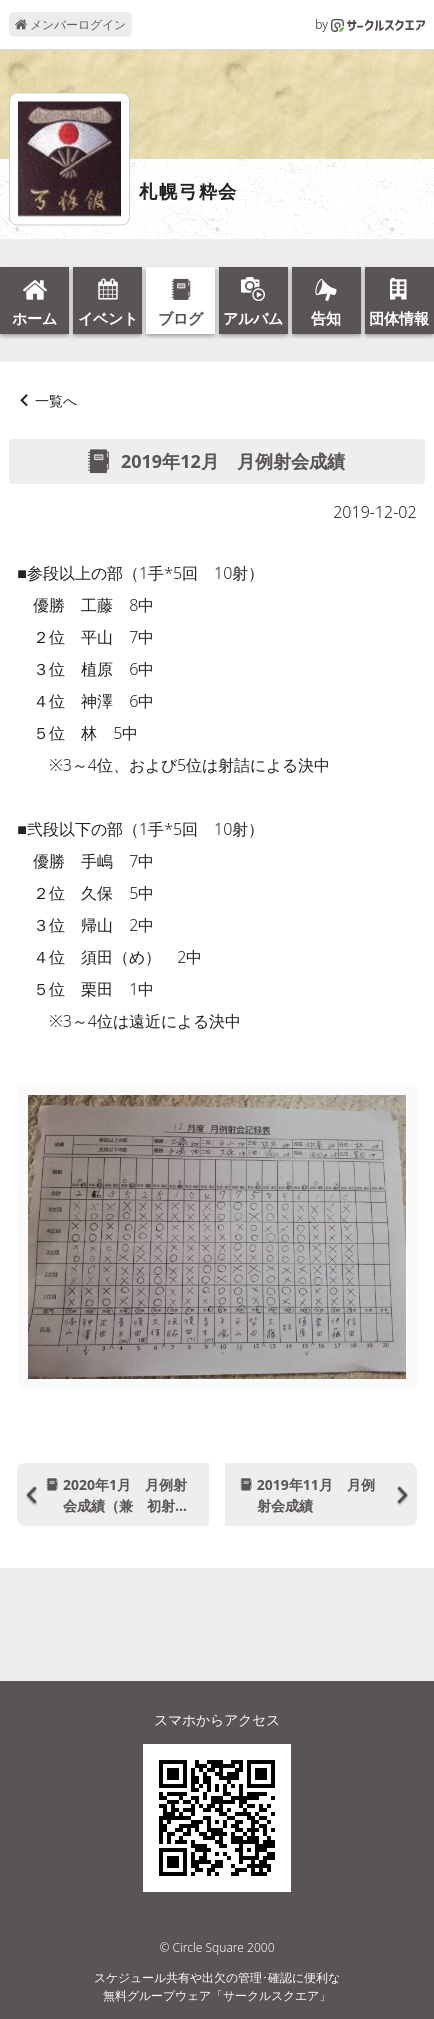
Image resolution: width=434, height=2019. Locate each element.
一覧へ (56, 400)
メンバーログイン (70, 24)
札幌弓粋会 (188, 192)
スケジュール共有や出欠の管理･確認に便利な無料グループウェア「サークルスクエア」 (217, 1986)
